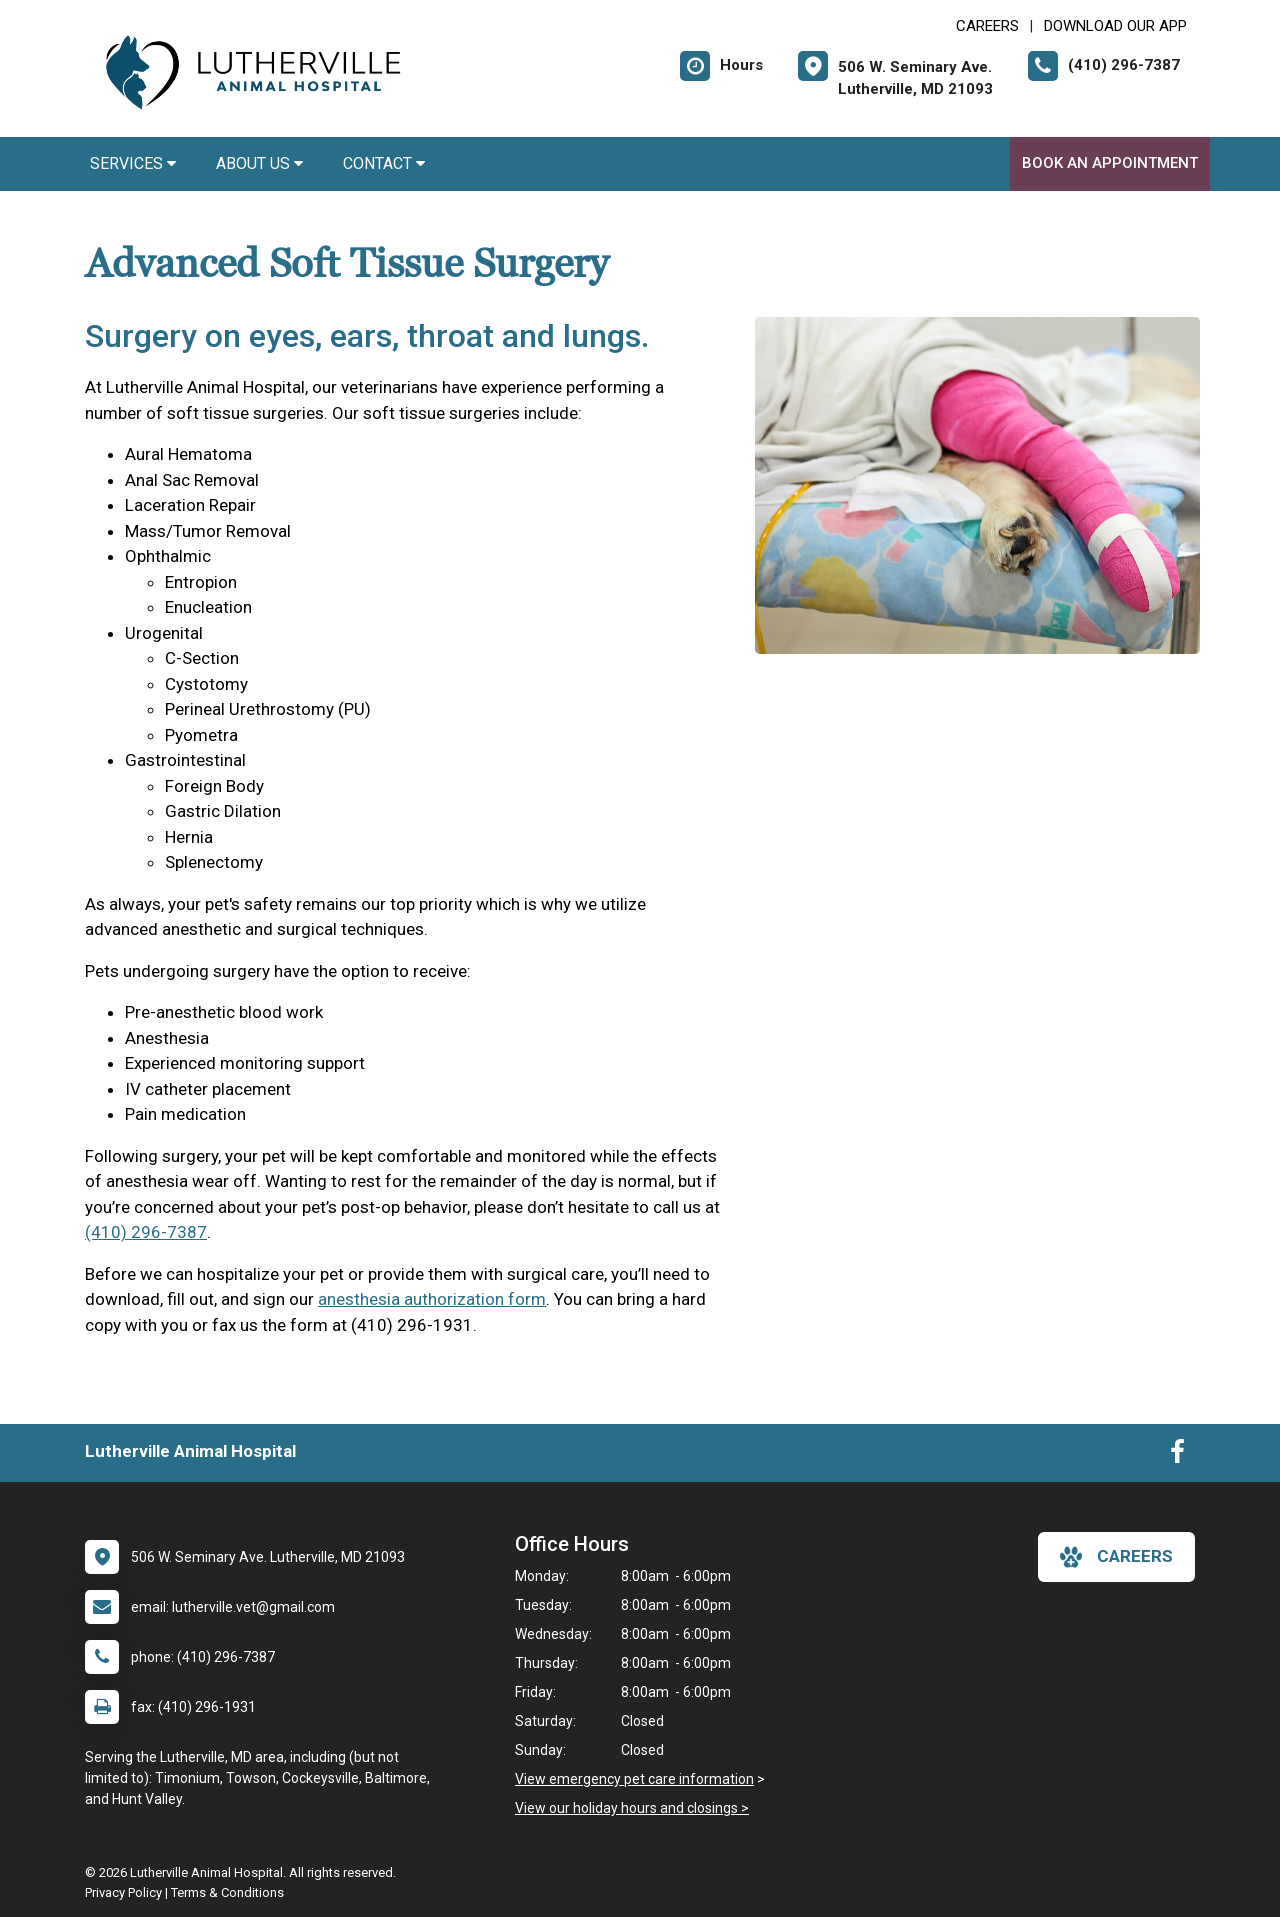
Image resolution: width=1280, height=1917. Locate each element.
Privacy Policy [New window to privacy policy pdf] (123, 1892)
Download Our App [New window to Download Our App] (1115, 26)
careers (1116, 1557)
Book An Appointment (1110, 163)
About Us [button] (259, 163)
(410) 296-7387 (146, 1232)
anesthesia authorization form (432, 1299)
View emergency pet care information (634, 1779)
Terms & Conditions (227, 1892)
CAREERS (987, 26)
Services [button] (133, 163)
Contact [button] (384, 163)
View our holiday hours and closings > (632, 1808)
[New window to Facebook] (1177, 1456)
